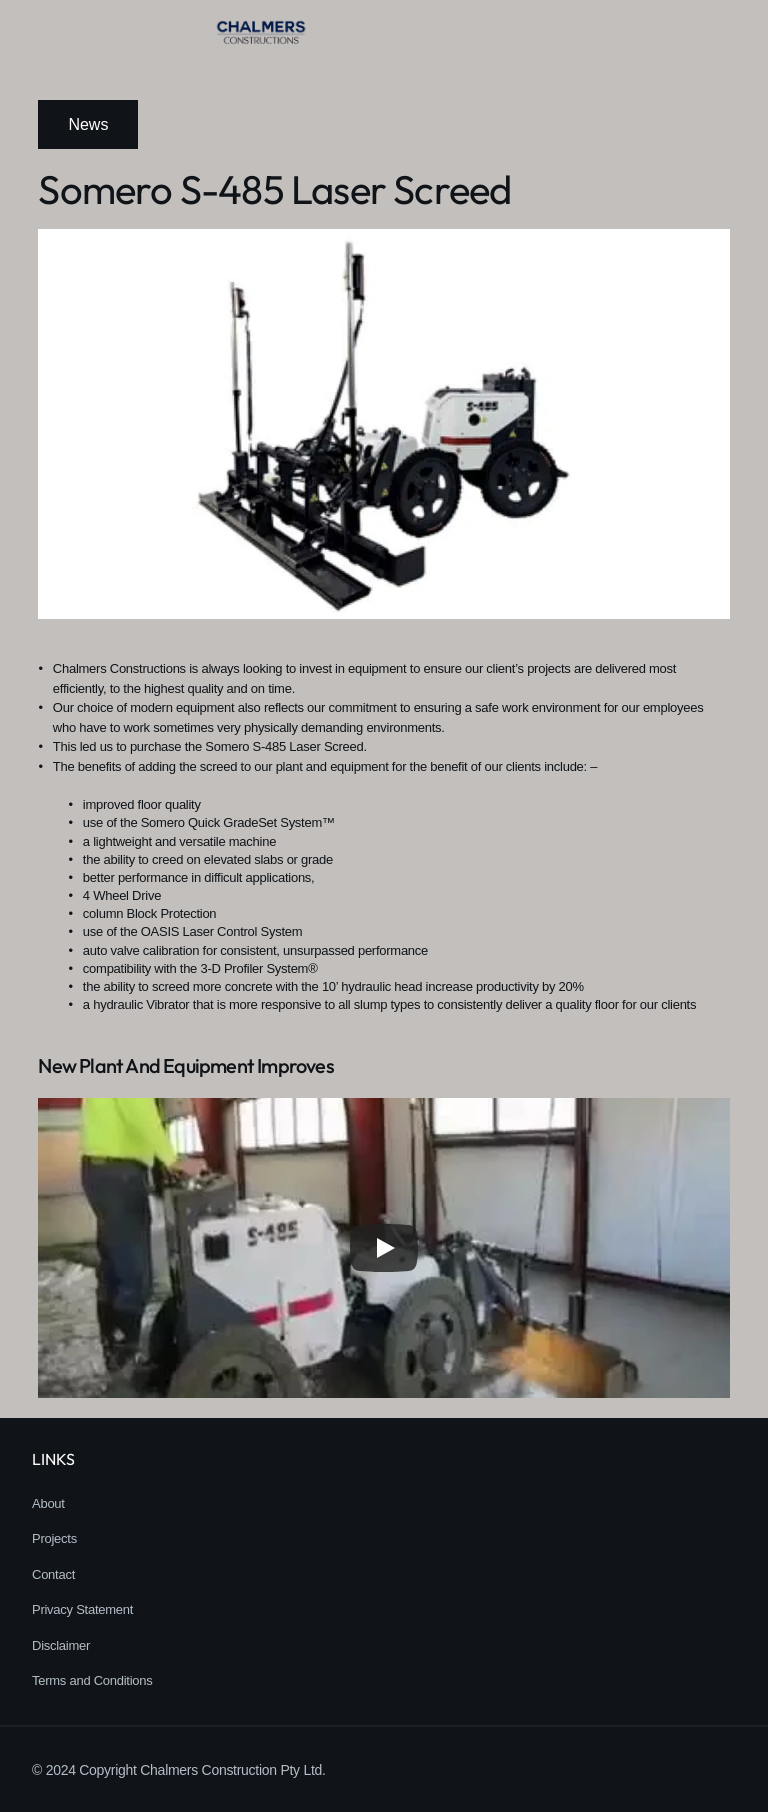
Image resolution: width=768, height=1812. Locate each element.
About (48, 1503)
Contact (53, 1574)
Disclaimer (61, 1645)
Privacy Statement (82, 1609)
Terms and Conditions (92, 1680)
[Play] (384, 1248)
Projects (54, 1538)
